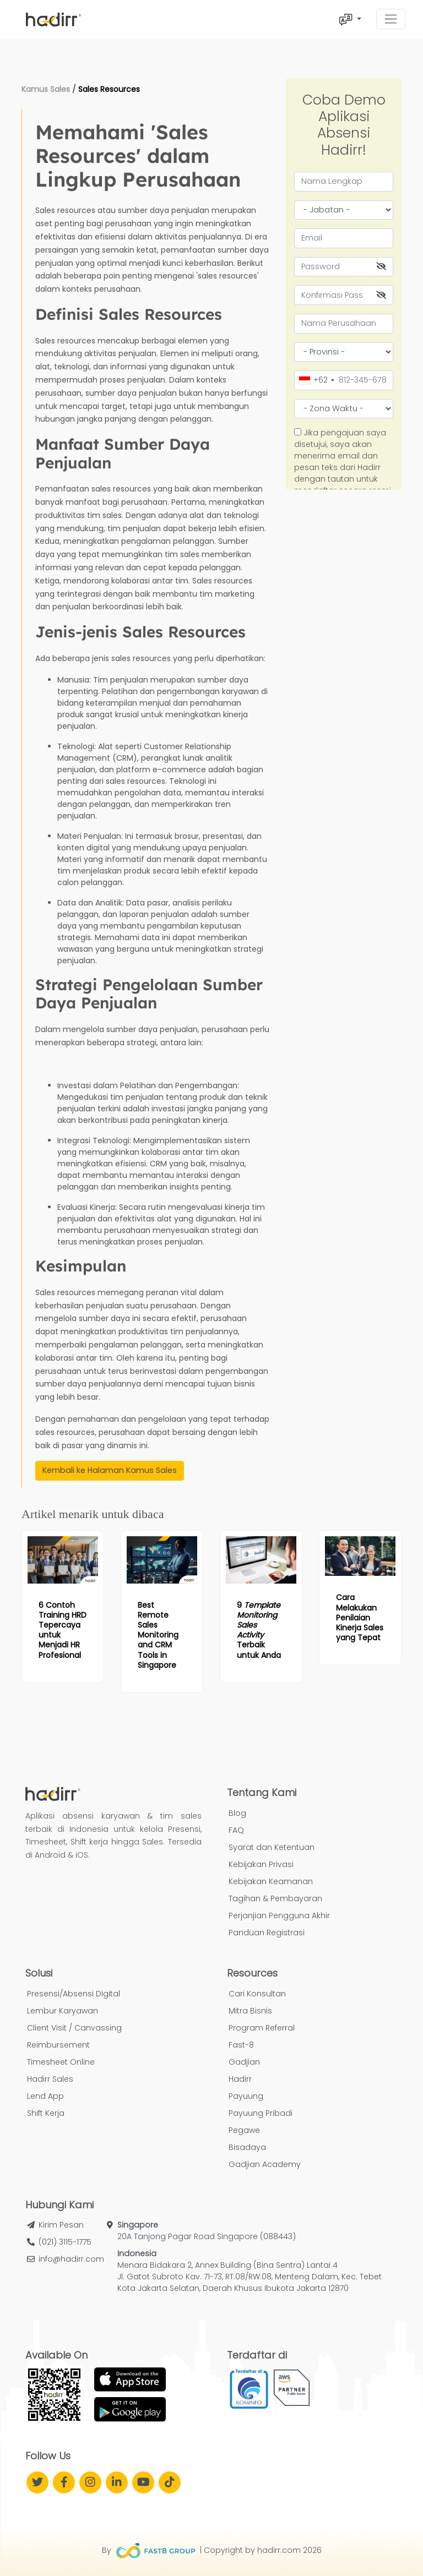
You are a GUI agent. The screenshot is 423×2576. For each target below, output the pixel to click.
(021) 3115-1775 (65, 2241)
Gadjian (244, 2061)
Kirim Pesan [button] (61, 2224)
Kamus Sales (45, 89)
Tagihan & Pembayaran (275, 1898)
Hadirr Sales (50, 2078)
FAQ (236, 1830)
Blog (237, 1813)
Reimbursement (58, 2044)
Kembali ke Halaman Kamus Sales (109, 1470)
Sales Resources (109, 89)
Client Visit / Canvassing (74, 2027)
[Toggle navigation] (390, 19)
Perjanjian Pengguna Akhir (279, 1915)
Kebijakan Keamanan (271, 1881)
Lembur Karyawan (62, 2010)
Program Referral (262, 2027)
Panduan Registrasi (267, 1932)
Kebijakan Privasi (261, 1864)
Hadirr (240, 2078)
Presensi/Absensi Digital (73, 1993)
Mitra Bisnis (250, 2010)
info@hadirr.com (71, 2258)
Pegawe (244, 2130)
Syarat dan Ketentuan (271, 1847)
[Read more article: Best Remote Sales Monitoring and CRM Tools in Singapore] (162, 1559)
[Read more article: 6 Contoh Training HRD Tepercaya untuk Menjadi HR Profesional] (63, 1559)
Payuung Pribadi (260, 2113)
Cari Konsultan (257, 1993)
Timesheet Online (61, 2061)
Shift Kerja (45, 2113)
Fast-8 (241, 2044)
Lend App (45, 2096)
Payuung (246, 2096)
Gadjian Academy (265, 2164)
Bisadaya (247, 2147)
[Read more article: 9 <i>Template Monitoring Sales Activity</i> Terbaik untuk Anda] (261, 1559)
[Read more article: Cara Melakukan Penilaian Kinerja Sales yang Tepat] (360, 1556)
